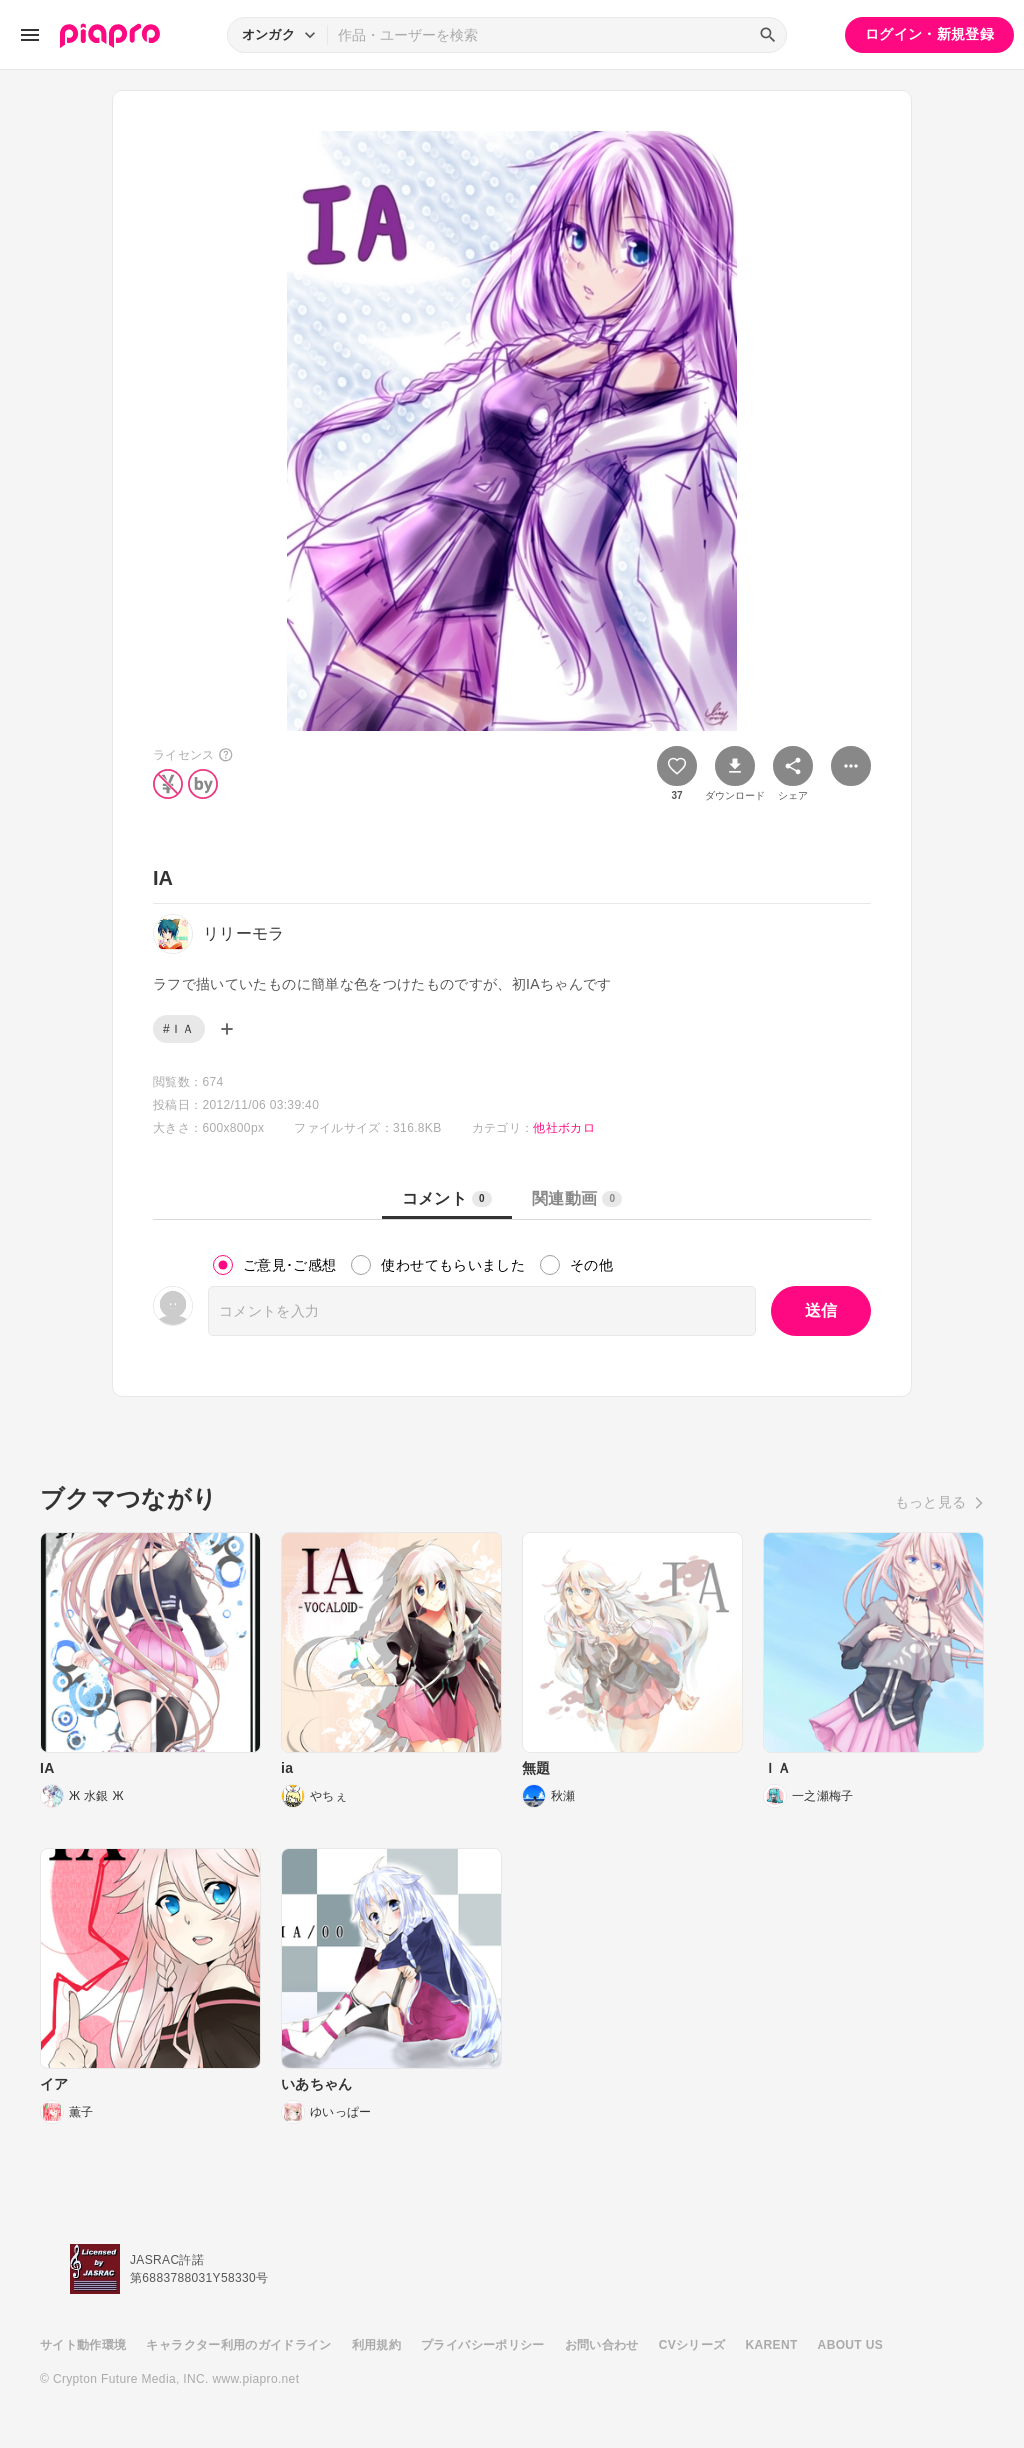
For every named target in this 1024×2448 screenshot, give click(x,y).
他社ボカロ (564, 1128)
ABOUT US (850, 2345)
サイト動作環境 (83, 2345)
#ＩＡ (179, 1029)
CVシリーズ (692, 2345)
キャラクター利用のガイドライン (238, 2345)
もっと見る (931, 1502)
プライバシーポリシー (483, 2345)
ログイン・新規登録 (929, 34)
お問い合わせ (602, 2345)
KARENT (772, 2345)
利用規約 (376, 2345)
